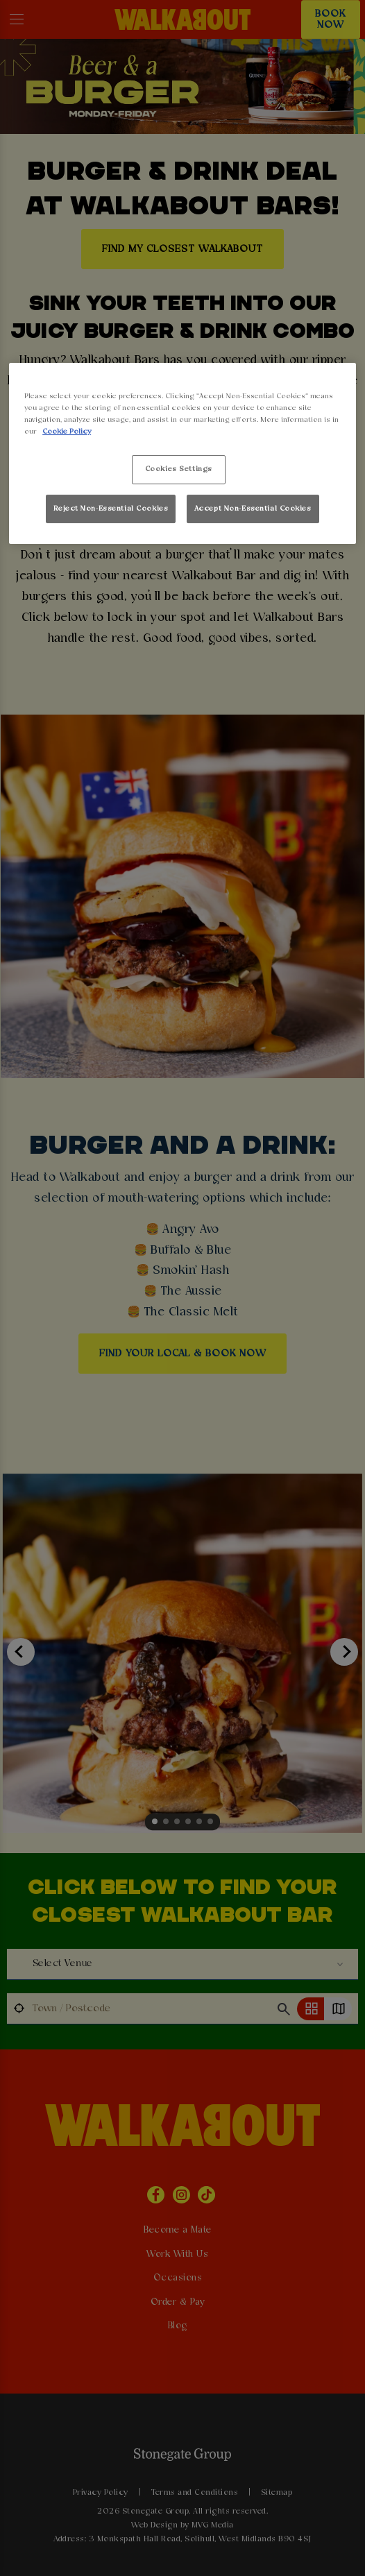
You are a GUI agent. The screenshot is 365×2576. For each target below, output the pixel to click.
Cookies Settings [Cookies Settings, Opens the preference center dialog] (178, 469)
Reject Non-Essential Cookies (110, 508)
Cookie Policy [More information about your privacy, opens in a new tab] (66, 431)
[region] (182, 453)
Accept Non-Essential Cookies (253, 508)
